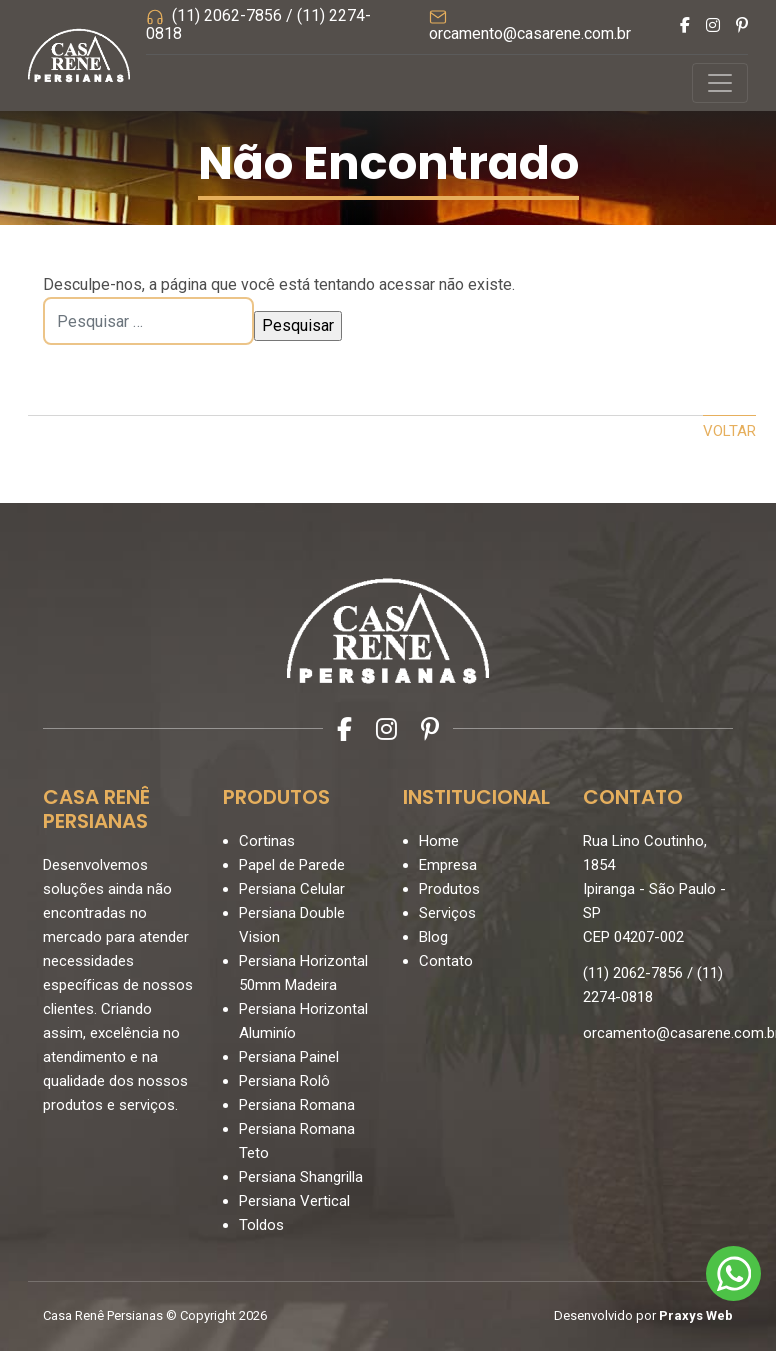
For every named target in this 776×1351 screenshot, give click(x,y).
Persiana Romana (297, 1105)
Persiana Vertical (294, 1201)
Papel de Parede (292, 865)
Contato (446, 961)
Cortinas (267, 841)
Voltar (729, 431)
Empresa (448, 865)
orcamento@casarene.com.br (530, 33)
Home (439, 841)
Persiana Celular (292, 889)
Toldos (261, 1225)
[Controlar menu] (720, 83)
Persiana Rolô (284, 1081)
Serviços (447, 913)
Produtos (449, 889)
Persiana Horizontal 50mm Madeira (303, 973)
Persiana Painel (289, 1057)
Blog (433, 937)
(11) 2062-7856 (227, 15)
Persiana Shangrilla (301, 1177)
